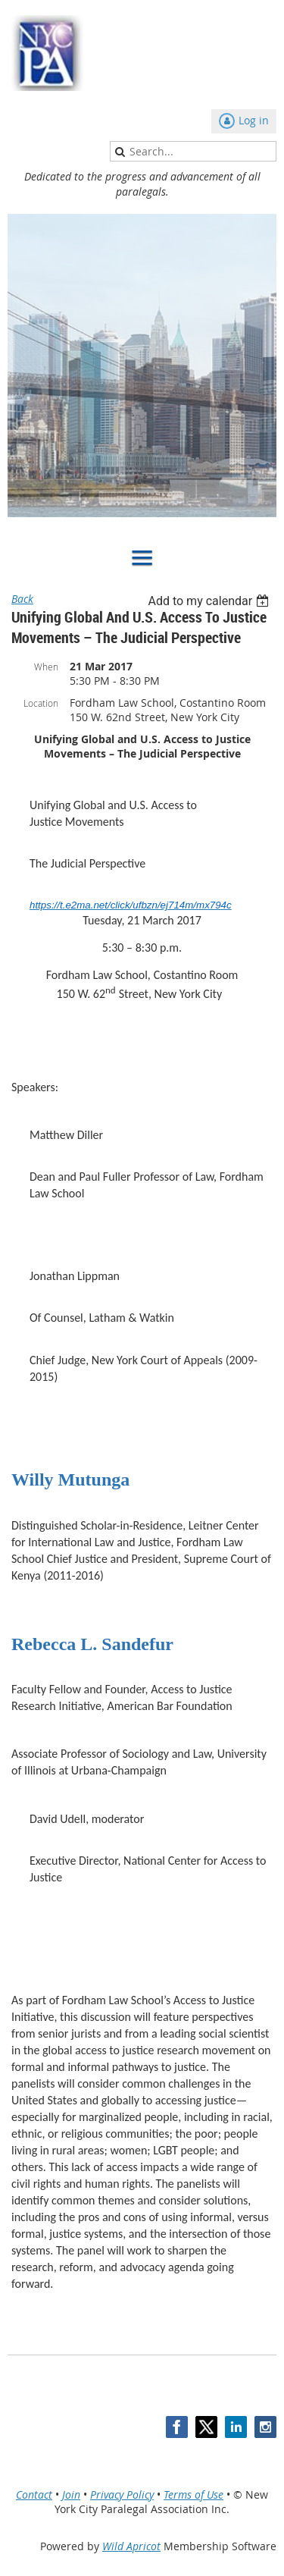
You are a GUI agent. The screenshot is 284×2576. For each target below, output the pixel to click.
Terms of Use (193, 2494)
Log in (254, 120)
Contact (34, 2494)
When (46, 666)
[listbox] (210, 600)
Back (22, 598)
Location (40, 703)
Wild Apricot (131, 2546)
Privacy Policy (122, 2494)
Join (71, 2494)
